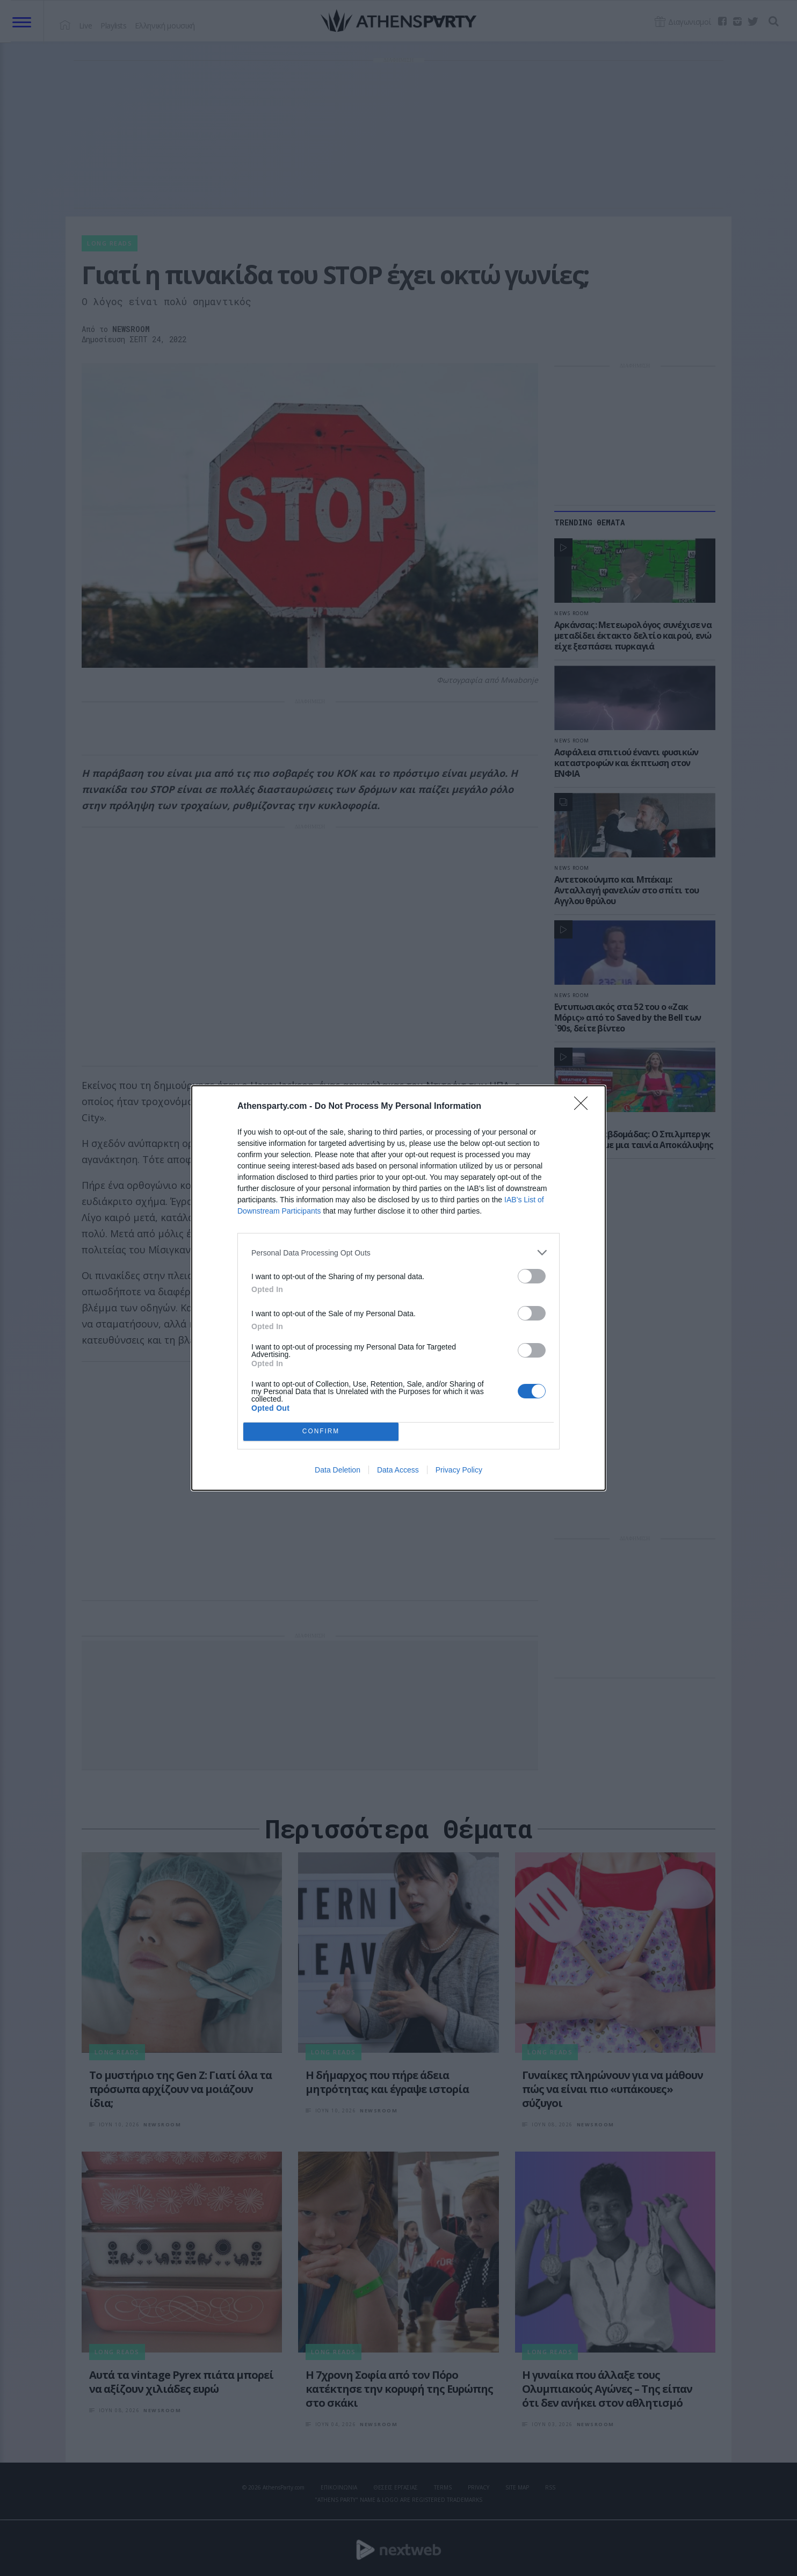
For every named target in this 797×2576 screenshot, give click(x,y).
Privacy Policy (459, 1470)
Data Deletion (337, 1470)
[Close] (584, 1106)
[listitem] (398, 1252)
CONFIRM (321, 1432)
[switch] (532, 1276)
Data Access (398, 1470)
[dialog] (398, 1288)
